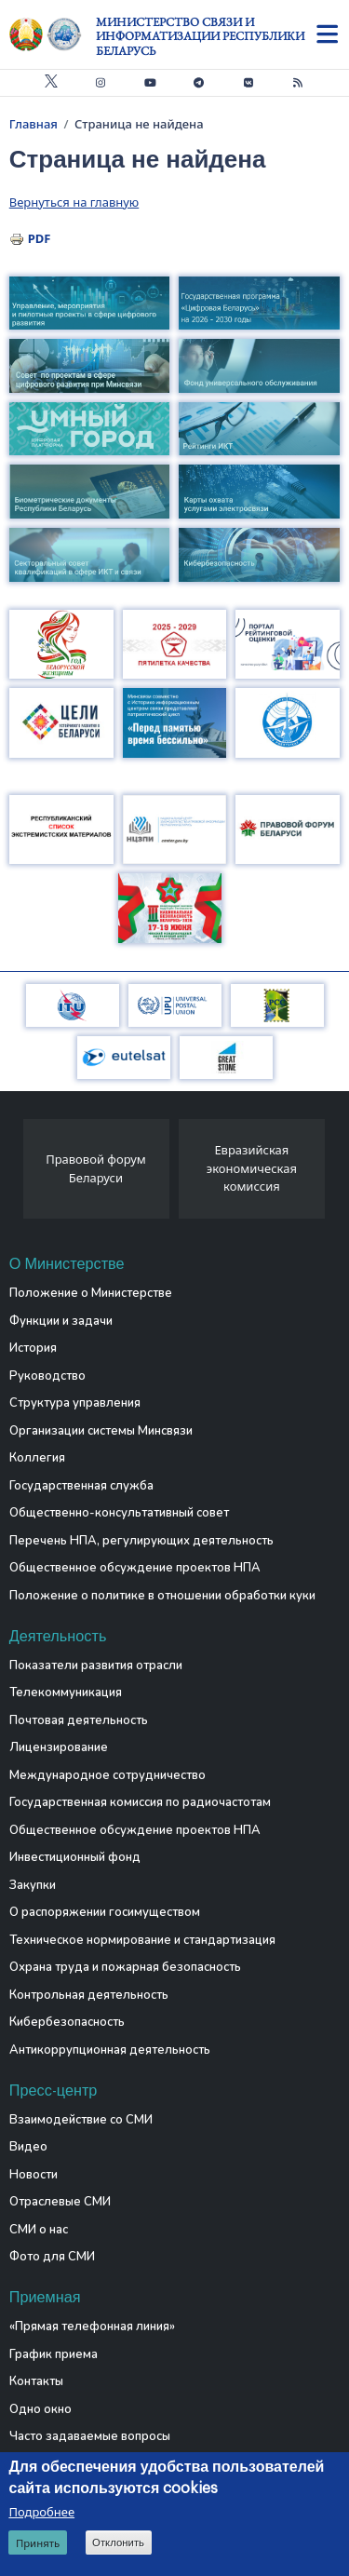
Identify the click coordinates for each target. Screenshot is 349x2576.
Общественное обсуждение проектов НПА (135, 1567)
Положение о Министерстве (90, 1293)
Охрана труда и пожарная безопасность (125, 1967)
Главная (33, 123)
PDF (39, 238)
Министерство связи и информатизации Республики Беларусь (200, 36)
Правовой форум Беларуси (96, 1168)
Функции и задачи (61, 1321)
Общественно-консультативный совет (119, 1512)
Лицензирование (58, 1747)
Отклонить (118, 2544)
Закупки (32, 1885)
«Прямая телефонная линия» (92, 2326)
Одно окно (40, 2409)
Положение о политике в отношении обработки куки (162, 1595)
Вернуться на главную (74, 202)
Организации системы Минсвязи (101, 1431)
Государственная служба (81, 1485)
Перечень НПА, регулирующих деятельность (141, 1540)
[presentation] (16, 1174)
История (33, 1348)
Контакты (36, 2381)
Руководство (47, 1376)
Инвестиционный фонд (75, 1857)
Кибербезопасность (67, 2022)
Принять (38, 2545)
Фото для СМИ (52, 2256)
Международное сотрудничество (107, 1775)
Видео (28, 2146)
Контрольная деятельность (88, 1995)
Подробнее (41, 2513)
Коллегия (37, 1458)
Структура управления (75, 1403)
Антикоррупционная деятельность (109, 2050)
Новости (33, 2174)
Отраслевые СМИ (60, 2201)
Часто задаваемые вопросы (89, 2436)
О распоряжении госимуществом (104, 1912)
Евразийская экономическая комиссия (252, 1167)
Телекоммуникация (65, 1692)
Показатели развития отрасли (95, 1665)
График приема (53, 2354)
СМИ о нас (38, 2229)
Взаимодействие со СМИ (81, 2119)
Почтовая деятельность (78, 1720)
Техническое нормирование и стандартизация (142, 1940)
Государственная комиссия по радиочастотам (140, 1802)
